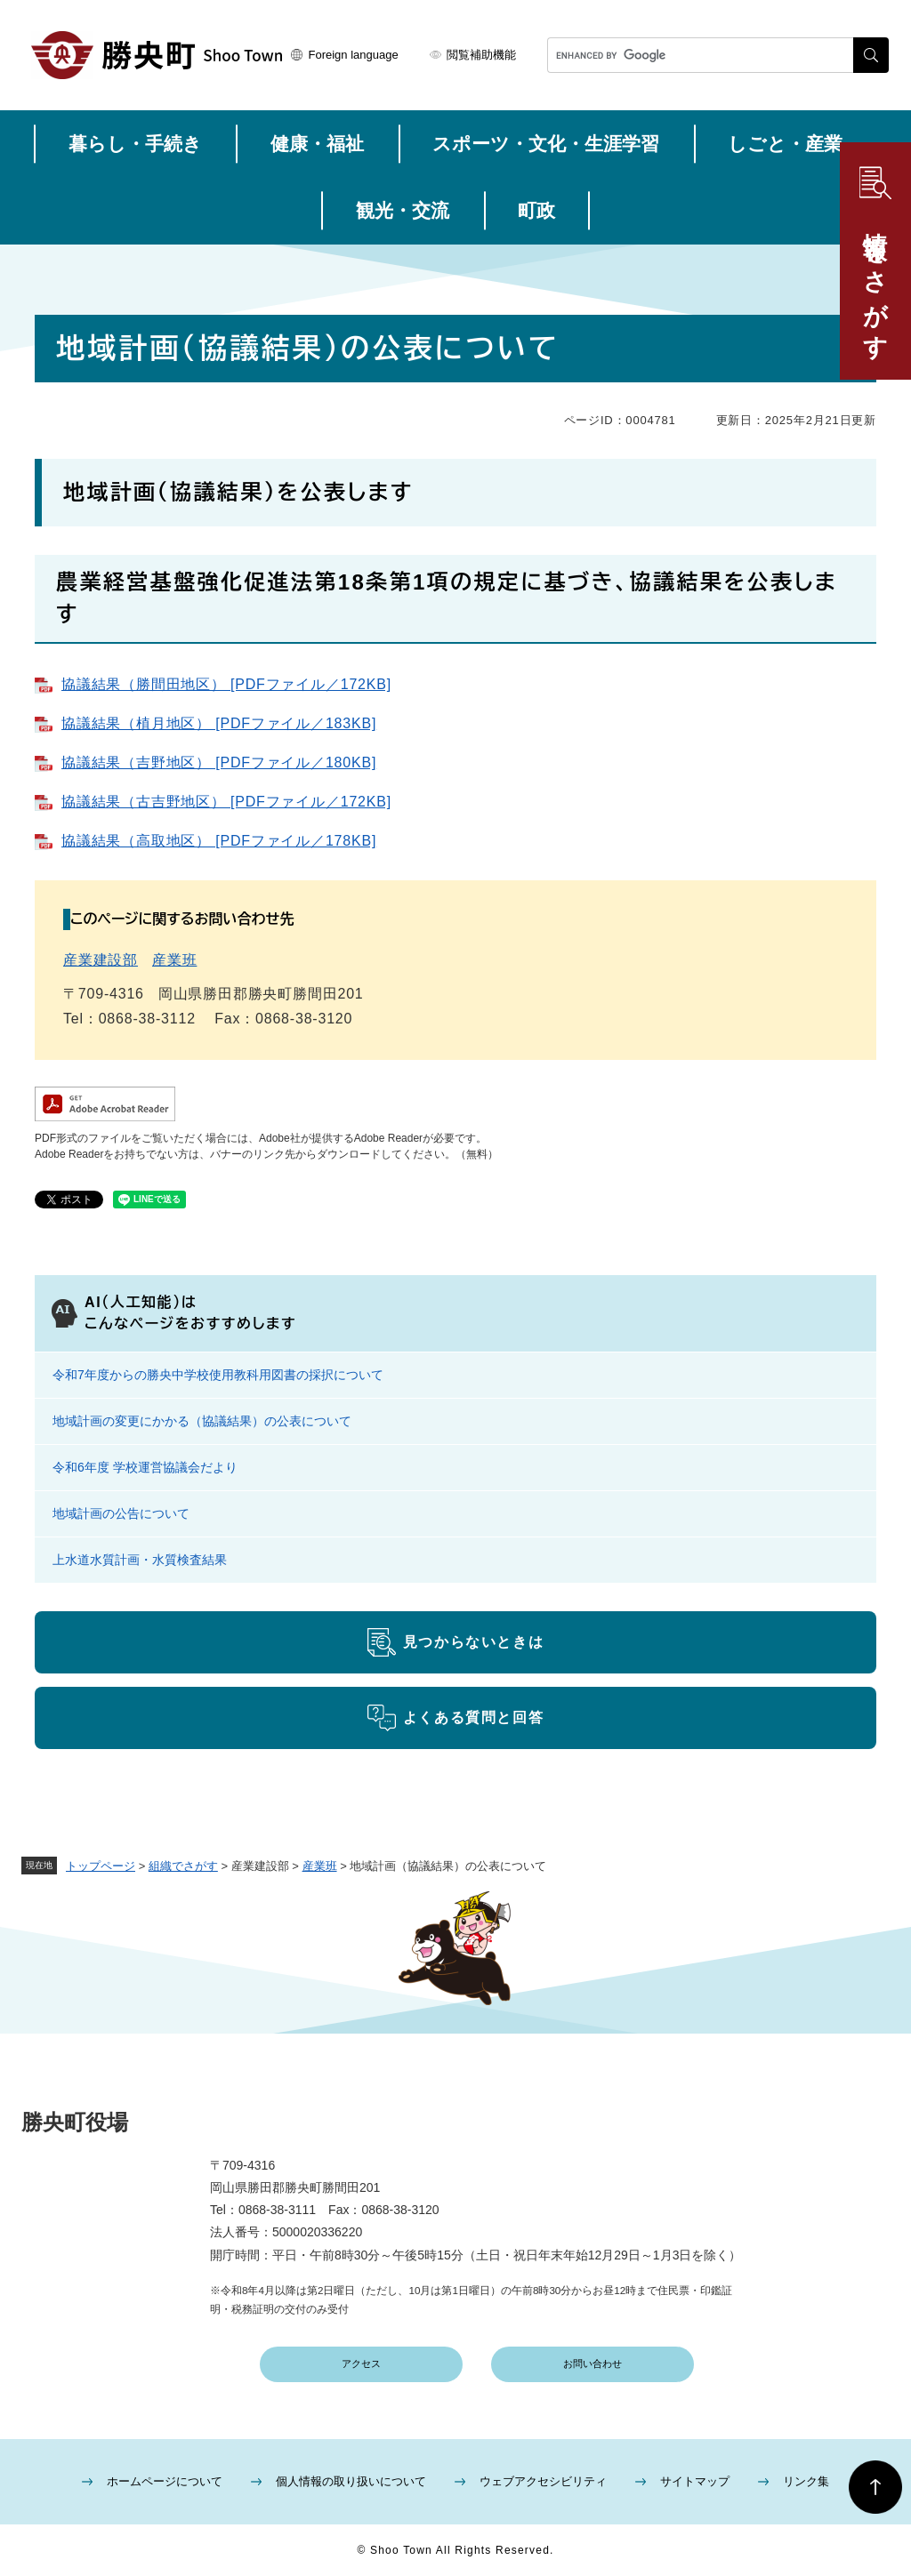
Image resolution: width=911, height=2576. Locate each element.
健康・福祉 (317, 143)
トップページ (100, 1866)
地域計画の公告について (120, 1513)
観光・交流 (402, 210)
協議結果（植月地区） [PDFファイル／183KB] (218, 723)
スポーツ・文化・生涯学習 (545, 143)
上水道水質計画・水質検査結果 (139, 1560)
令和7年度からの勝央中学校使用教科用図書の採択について (217, 1375)
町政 (536, 210)
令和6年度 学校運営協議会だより (145, 1467)
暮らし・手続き (135, 143)
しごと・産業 (785, 143)
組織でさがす (183, 1866)
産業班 (319, 1866)
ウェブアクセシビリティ (543, 2481)
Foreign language (354, 54)
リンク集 (806, 2481)
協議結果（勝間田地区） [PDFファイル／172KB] (226, 684)
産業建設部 (100, 959)
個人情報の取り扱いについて (351, 2481)
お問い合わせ (592, 2363)
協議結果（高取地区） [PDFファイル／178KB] (218, 840)
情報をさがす (875, 281)
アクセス (361, 2363)
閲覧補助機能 (481, 54)
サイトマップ (695, 2481)
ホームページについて (164, 2481)
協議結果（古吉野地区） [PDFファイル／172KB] (226, 801)
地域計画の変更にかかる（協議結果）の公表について (201, 1421)
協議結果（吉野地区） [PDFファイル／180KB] (218, 762)
